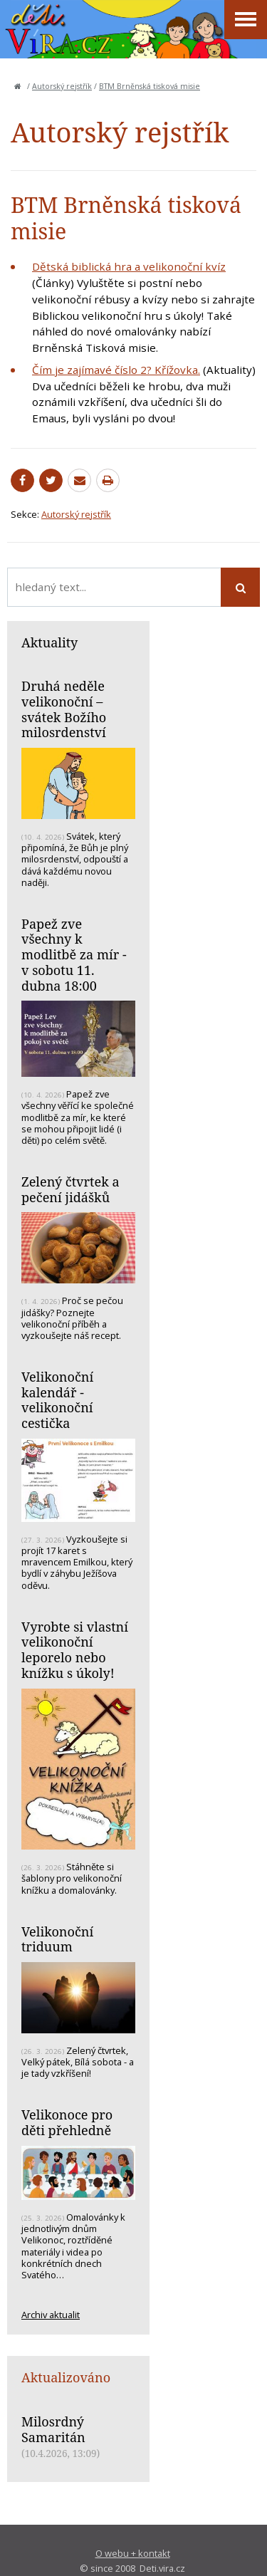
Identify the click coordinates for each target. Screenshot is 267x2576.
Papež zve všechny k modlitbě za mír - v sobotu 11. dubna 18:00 (74, 954)
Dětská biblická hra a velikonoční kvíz (129, 266)
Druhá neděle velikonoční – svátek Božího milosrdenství (63, 709)
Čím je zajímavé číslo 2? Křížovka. (116, 370)
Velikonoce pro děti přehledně (66, 2122)
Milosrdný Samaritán (53, 2429)
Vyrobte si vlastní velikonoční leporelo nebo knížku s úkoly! (74, 1649)
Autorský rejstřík (62, 86)
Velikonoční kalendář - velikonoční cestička (57, 1400)
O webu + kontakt (132, 2553)
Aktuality (49, 642)
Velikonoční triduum (57, 1939)
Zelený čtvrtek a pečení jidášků (70, 1189)
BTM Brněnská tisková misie (149, 86)
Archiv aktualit (50, 2314)
